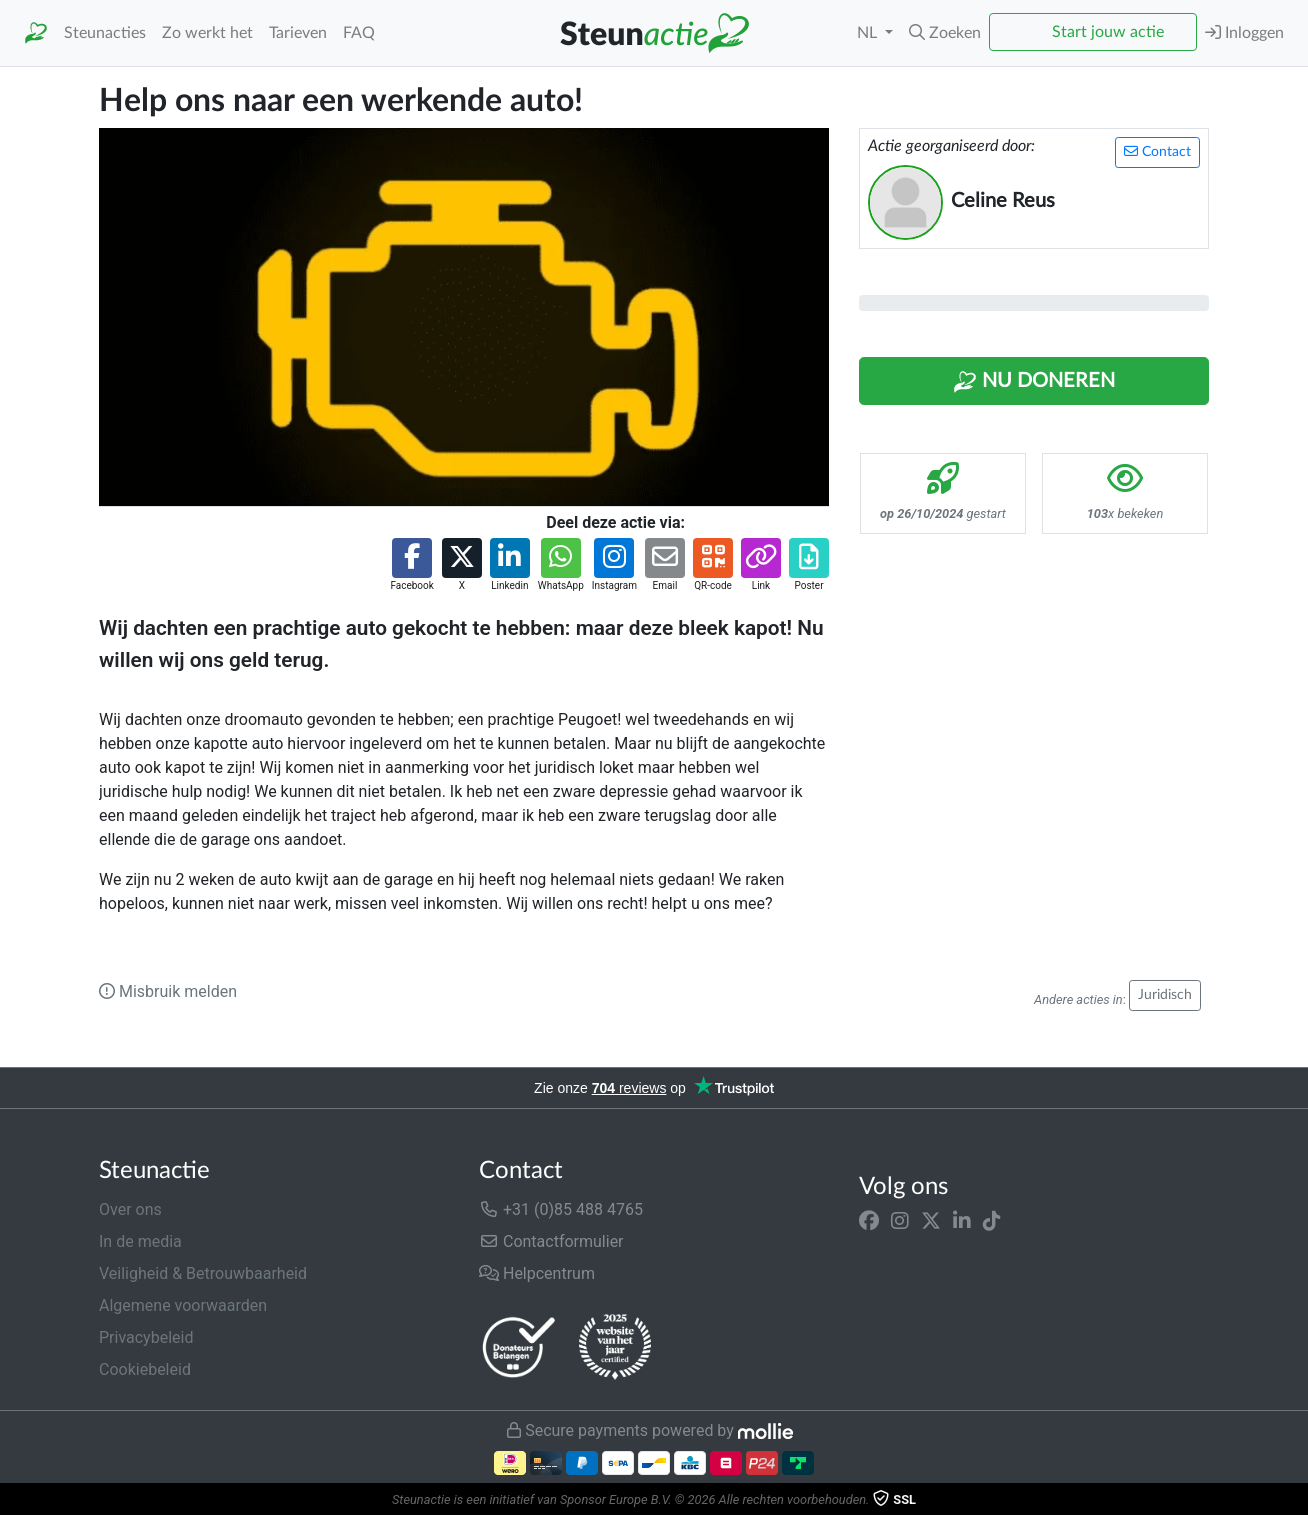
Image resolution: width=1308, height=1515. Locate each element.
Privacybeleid (146, 1337)
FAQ (359, 33)
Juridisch (1165, 995)
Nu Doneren (1034, 382)
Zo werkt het (207, 33)
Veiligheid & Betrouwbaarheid (203, 1273)
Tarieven (298, 33)
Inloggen (1244, 32)
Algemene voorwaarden (183, 1305)
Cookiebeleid (145, 1369)
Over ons (130, 1209)
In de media (140, 1241)
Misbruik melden (168, 991)
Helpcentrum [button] (537, 1273)
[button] (945, 33)
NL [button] (869, 33)
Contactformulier (551, 1241)
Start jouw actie (1108, 32)
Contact (1157, 151)
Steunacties (105, 33)
